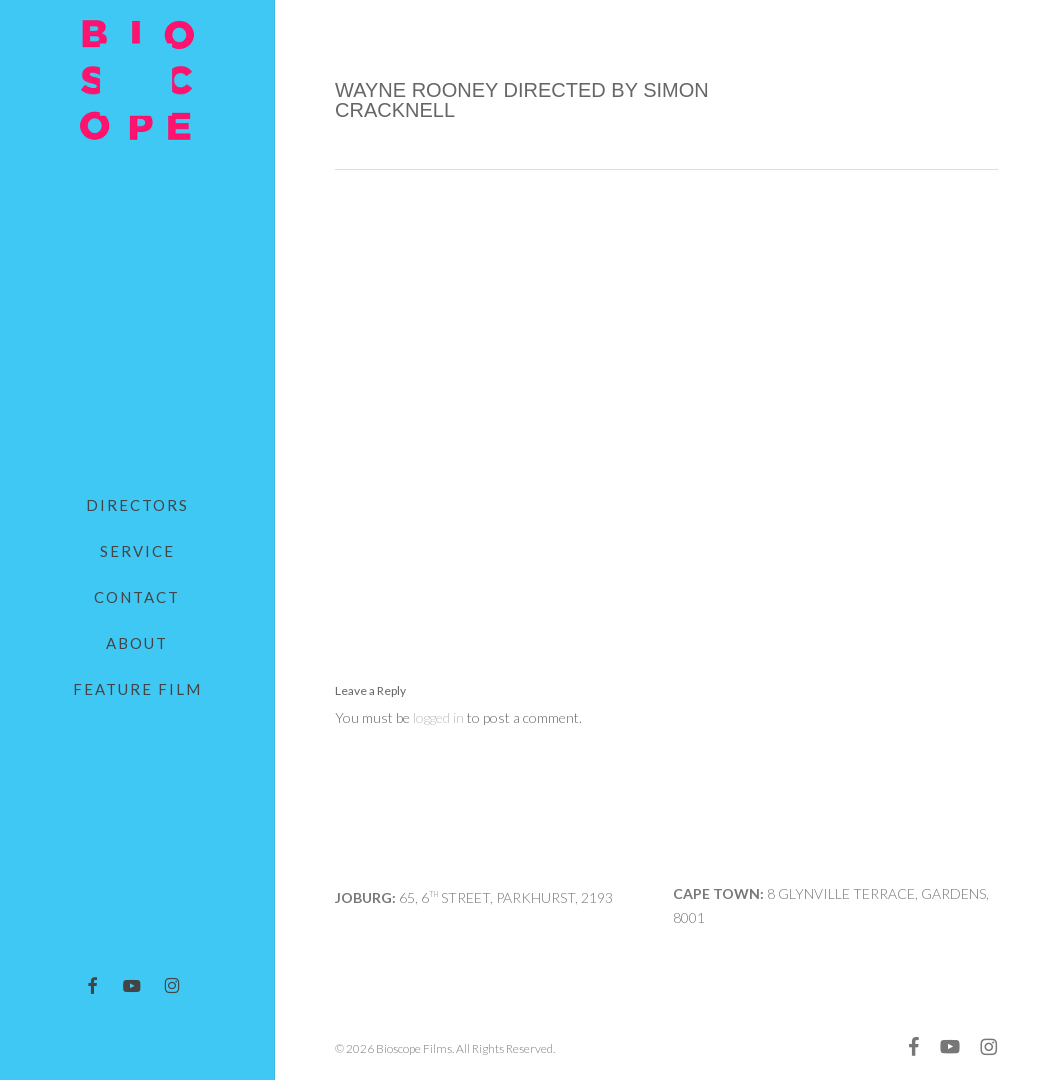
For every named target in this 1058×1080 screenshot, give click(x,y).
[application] (666, 391)
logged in (438, 717)
